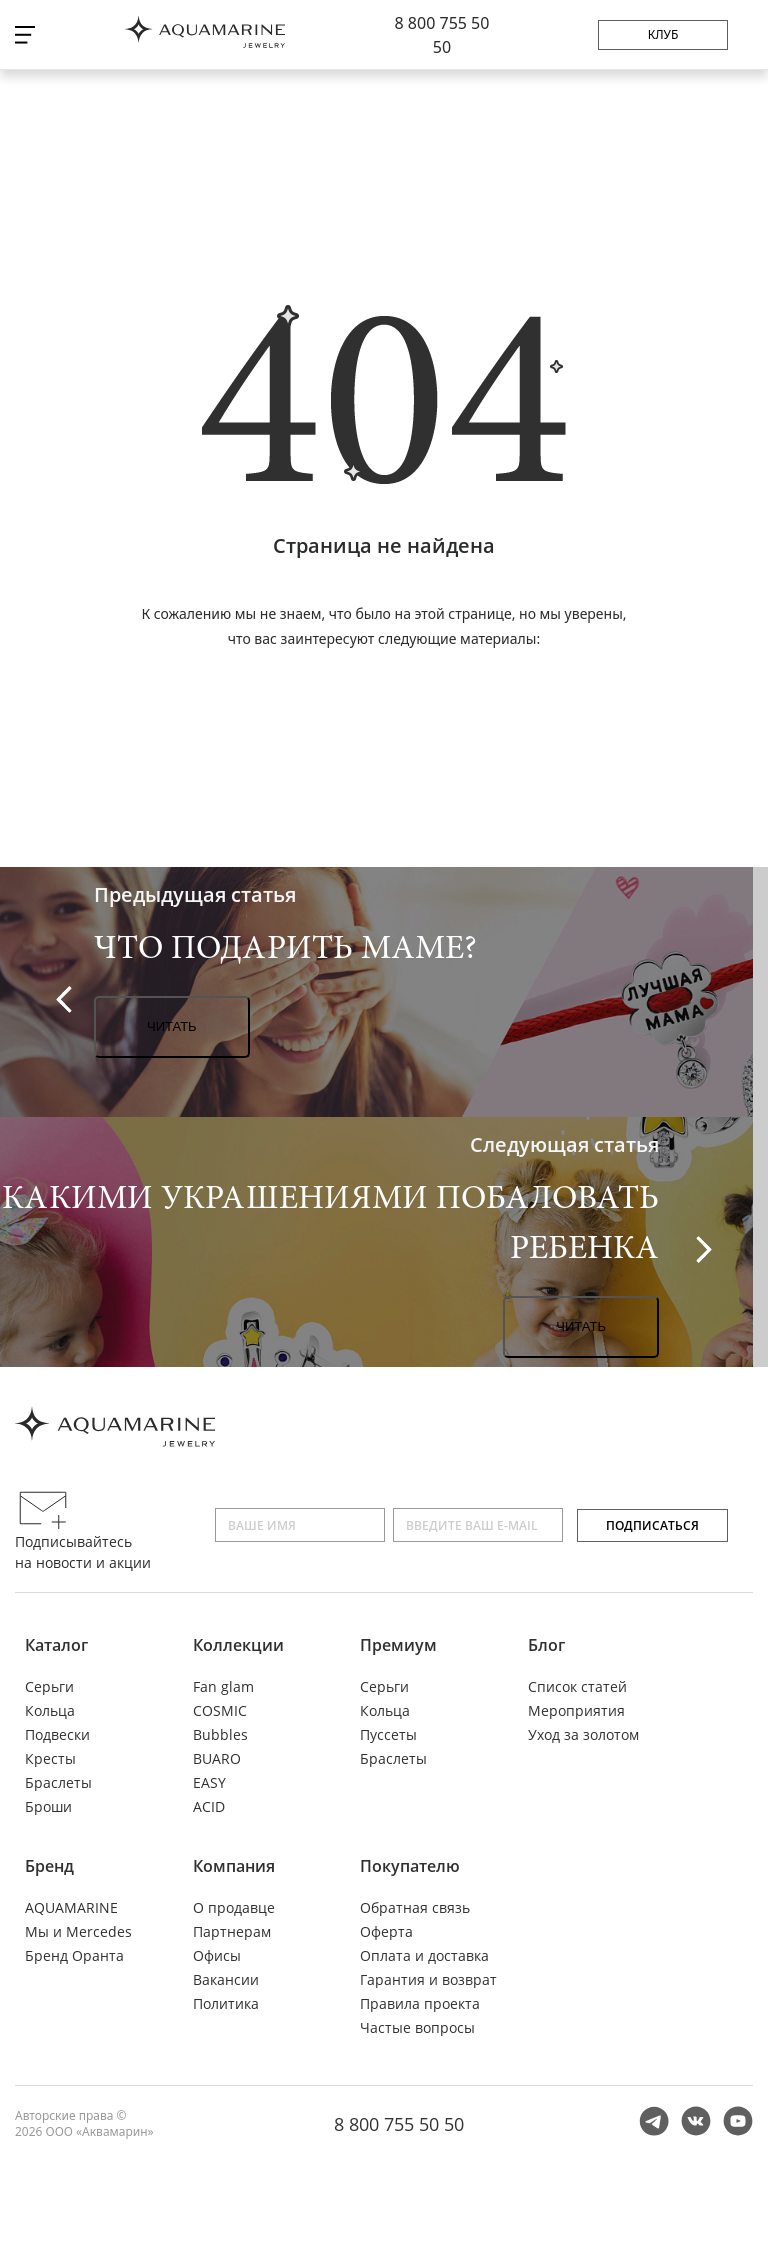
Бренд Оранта (74, 1955)
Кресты (50, 1758)
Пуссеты (388, 1734)
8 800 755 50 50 (399, 2124)
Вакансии (226, 1979)
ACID (209, 1806)
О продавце (234, 1907)
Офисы (217, 1955)
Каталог (56, 1645)
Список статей (577, 1686)
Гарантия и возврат (428, 1979)
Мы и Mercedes (78, 1931)
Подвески (57, 1734)
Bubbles (220, 1734)
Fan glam (223, 1686)
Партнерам (232, 1931)
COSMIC (220, 1710)
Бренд (49, 1866)
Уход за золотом (583, 1734)
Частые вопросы (417, 2027)
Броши (48, 1806)
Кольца (50, 1710)
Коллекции (238, 1645)
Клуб (663, 34)
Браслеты (58, 1782)
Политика (226, 2003)
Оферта (386, 1931)
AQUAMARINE (71, 1907)
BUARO (217, 1758)
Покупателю (410, 1866)
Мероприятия (576, 1710)
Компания (234, 1866)
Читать (172, 1026)
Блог (546, 1645)
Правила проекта (420, 2003)
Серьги (49, 1686)
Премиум (398, 1645)
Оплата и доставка (424, 1955)
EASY (209, 1782)
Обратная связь (415, 1907)
